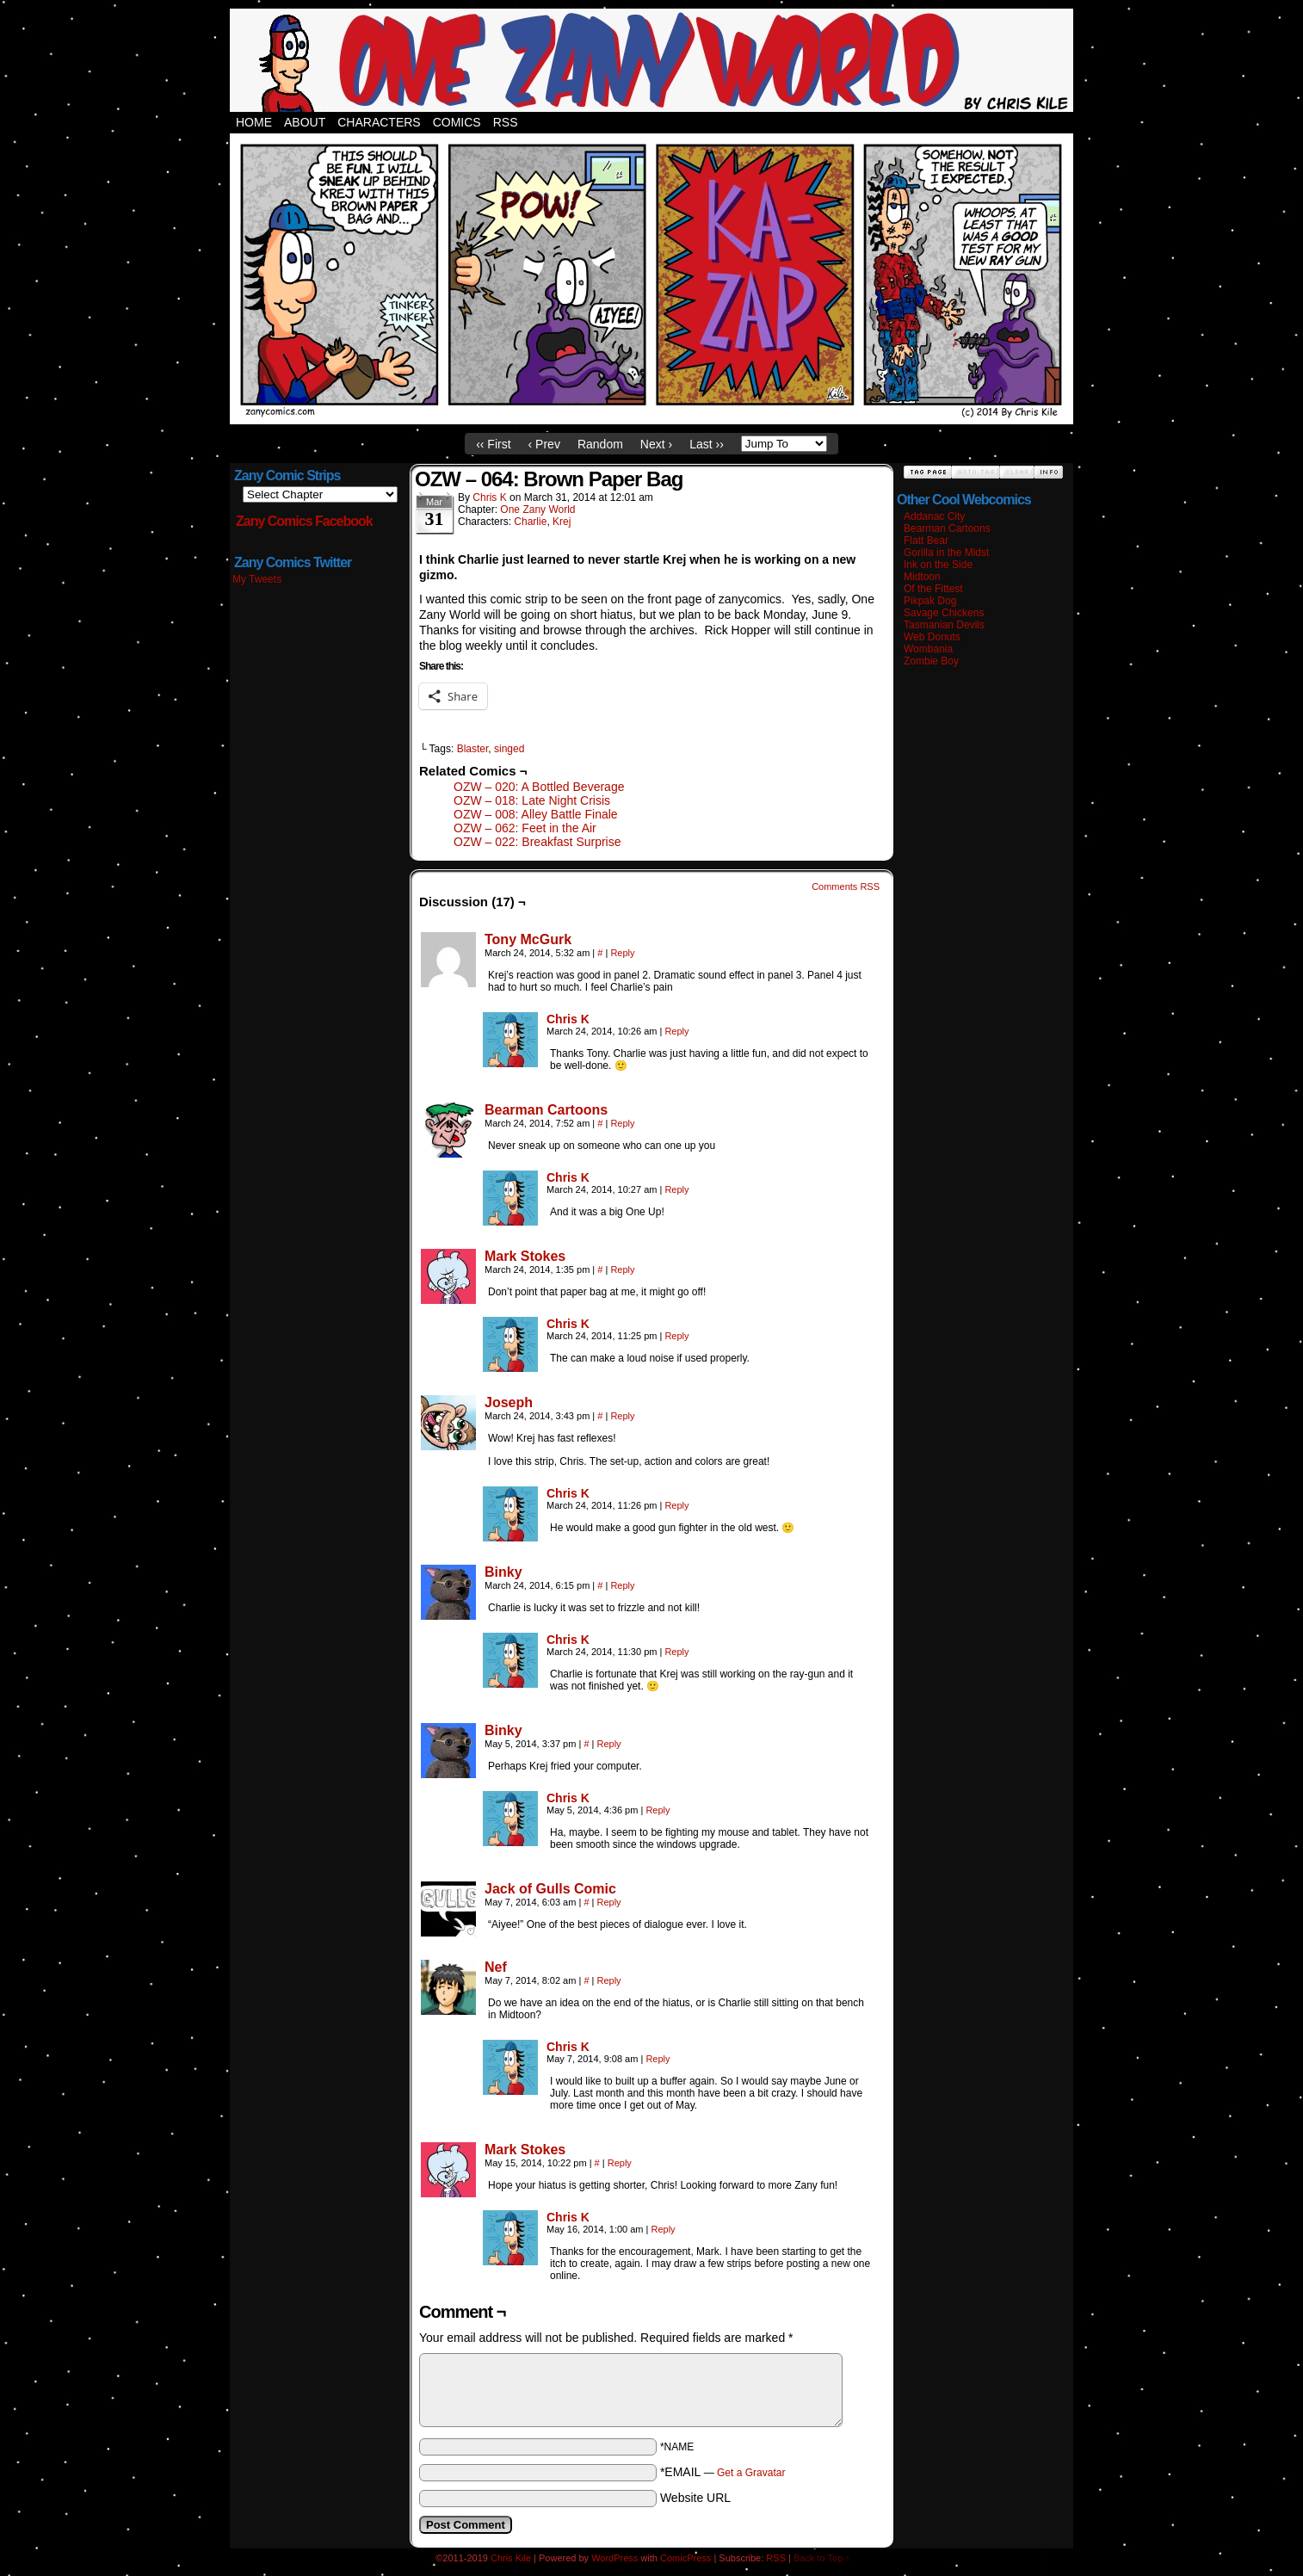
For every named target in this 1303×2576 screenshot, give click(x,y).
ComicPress (685, 2558)
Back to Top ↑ (822, 2558)
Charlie (530, 522)
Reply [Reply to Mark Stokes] (622, 1269)
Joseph (509, 1402)
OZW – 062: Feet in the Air (525, 828)
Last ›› (706, 444)
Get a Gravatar (751, 2473)
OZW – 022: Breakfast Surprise (537, 842)
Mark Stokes (525, 1256)
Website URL (695, 2498)
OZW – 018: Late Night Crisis (532, 800)
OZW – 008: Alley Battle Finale (536, 814)
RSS (505, 122)
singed (509, 749)
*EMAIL (723, 2472)
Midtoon (922, 577)
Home (254, 122)
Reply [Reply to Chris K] (676, 1031)
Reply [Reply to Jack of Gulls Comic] (608, 1902)
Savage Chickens (944, 613)
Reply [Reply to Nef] (608, 1980)
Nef (496, 1967)
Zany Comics (651, 60)
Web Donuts (932, 637)
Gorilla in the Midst (946, 553)
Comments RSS (846, 886)
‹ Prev (544, 444)
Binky (503, 1572)
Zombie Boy (931, 661)
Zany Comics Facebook (304, 521)
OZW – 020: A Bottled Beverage (539, 787)
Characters (378, 122)
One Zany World (537, 509)
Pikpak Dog (930, 601)
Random (600, 444)
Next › (656, 444)
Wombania (928, 649)
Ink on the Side (938, 565)
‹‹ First (493, 444)
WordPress (614, 2558)
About (304, 122)
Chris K (489, 497)
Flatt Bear (926, 540)
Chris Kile (511, 2558)
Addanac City (934, 516)
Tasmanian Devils (944, 625)
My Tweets (256, 579)
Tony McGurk (528, 939)
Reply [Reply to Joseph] (622, 1416)
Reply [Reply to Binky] (622, 1585)
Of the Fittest (933, 589)
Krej (562, 522)
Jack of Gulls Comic (550, 1888)
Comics (457, 122)
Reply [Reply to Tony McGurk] (622, 953)
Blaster (473, 749)
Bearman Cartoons (546, 1110)
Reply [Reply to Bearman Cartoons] (622, 1123)
